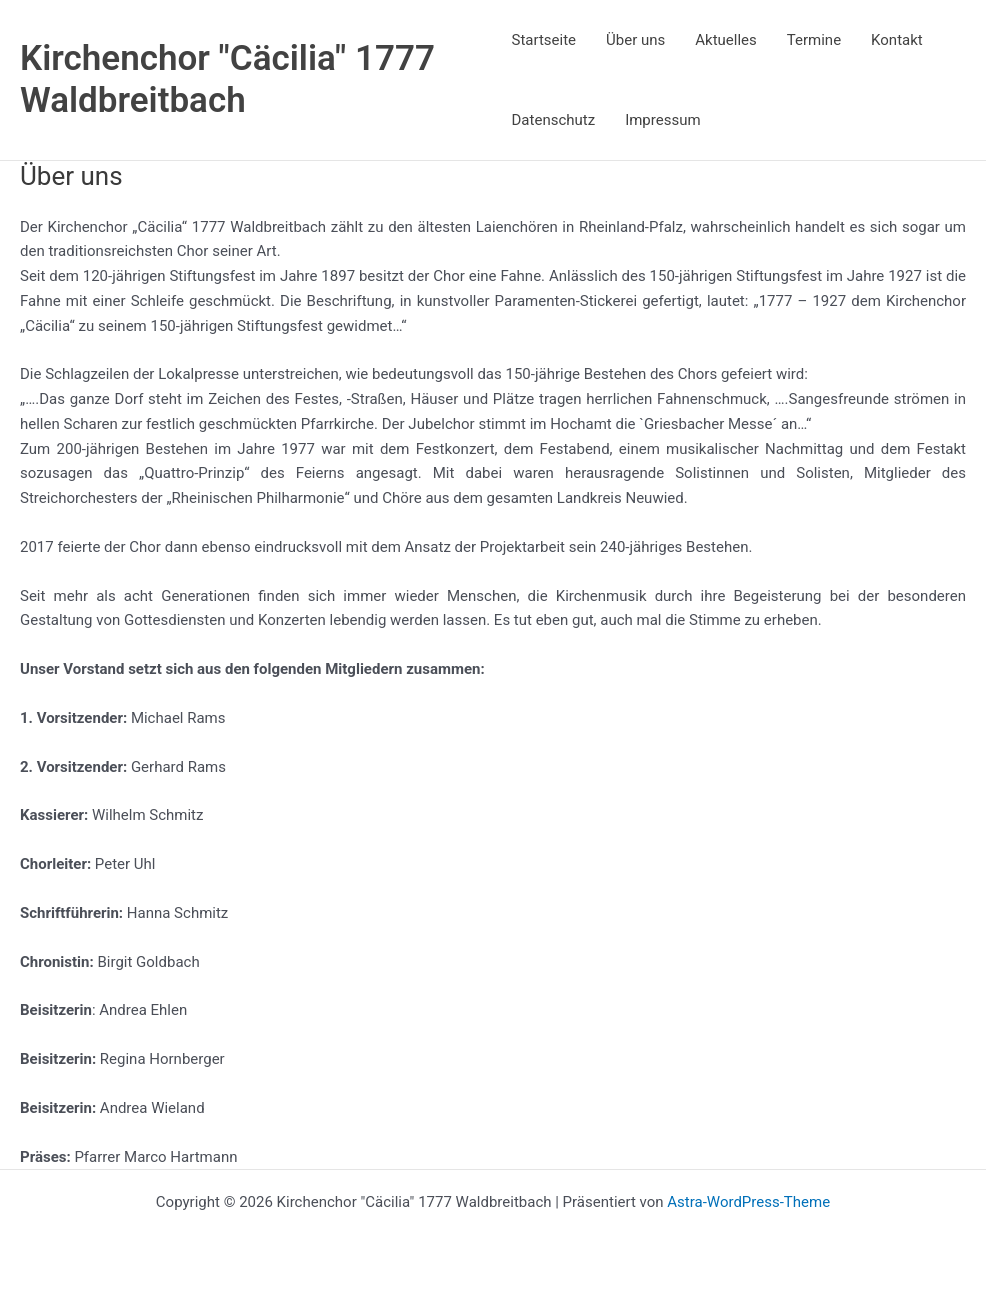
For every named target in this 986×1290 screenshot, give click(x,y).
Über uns (635, 40)
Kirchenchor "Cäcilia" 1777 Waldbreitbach (227, 79)
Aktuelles (726, 40)
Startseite (544, 40)
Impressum (662, 120)
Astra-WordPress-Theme (748, 1202)
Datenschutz (554, 120)
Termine (814, 40)
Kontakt (897, 40)
